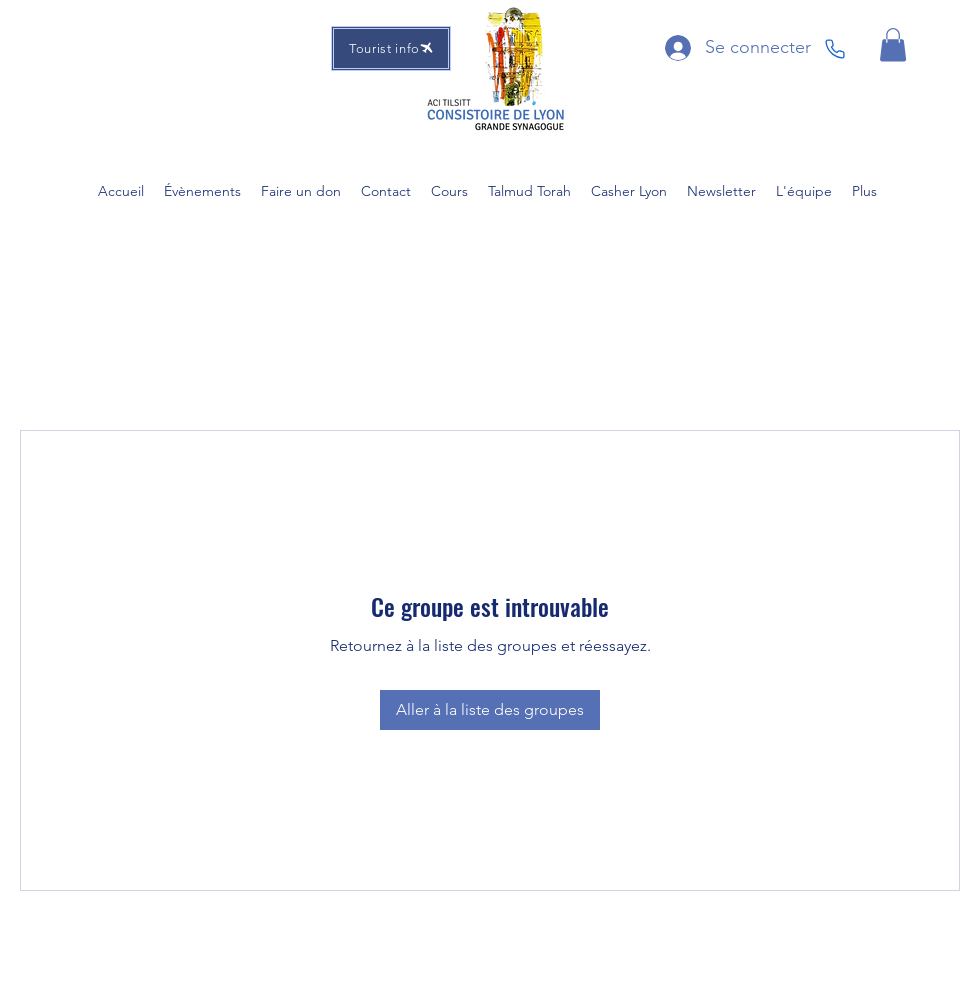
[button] (893, 44)
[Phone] (835, 49)
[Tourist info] (391, 48)
